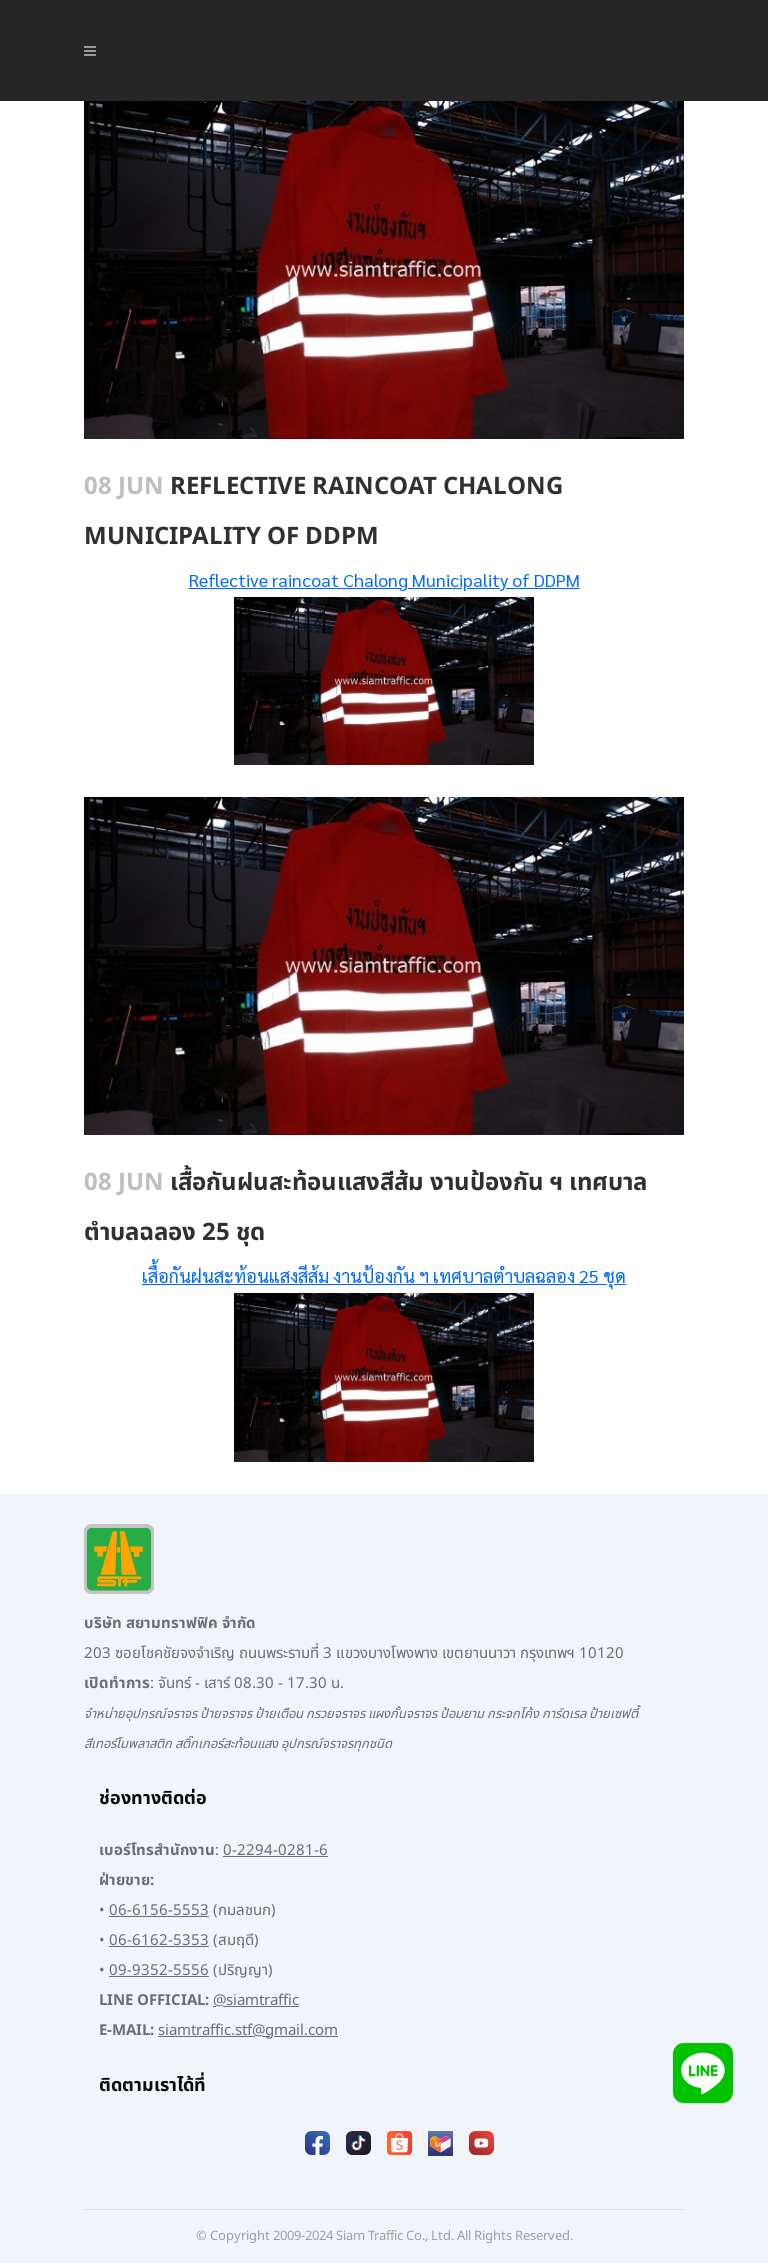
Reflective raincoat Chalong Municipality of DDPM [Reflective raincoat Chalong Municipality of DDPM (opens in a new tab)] (384, 579)
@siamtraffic (256, 2000)
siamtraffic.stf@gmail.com (248, 2030)
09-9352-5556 (159, 1970)
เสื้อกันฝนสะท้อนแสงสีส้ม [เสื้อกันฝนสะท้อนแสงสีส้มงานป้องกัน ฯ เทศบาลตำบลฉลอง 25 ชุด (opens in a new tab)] (235, 1275)
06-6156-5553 (159, 1910)
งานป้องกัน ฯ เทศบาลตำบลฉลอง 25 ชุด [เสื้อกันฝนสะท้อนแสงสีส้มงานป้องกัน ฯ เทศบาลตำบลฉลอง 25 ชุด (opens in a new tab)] (479, 1275)
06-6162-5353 (159, 1940)
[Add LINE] (703, 2072)
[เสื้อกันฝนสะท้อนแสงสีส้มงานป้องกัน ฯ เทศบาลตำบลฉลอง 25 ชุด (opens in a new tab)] (331, 1275)
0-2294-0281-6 (275, 1850)
